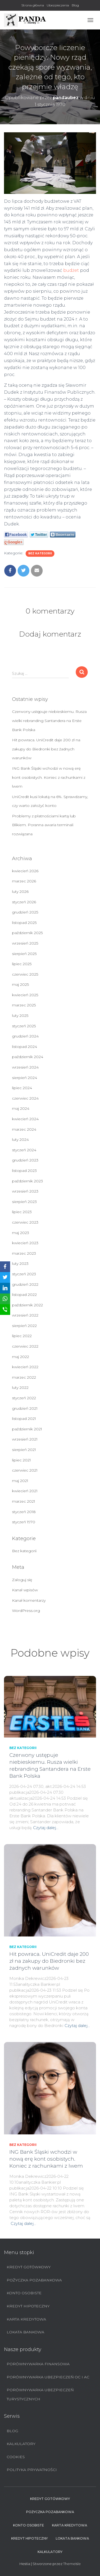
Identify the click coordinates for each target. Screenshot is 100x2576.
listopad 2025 (24, 922)
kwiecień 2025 (25, 994)
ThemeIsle (72, 2564)
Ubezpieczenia (58, 5)
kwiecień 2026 (25, 870)
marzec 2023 (24, 1253)
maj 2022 (20, 1356)
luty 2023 (20, 1263)
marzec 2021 (23, 1501)
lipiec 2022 (22, 1335)
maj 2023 (20, 1232)
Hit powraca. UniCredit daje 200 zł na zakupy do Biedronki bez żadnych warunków (46, 749)
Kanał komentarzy (29, 1600)
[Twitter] (5, 1277)
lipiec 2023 (22, 1211)
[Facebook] (5, 1266)
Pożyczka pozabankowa (34, 2280)
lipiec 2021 (21, 1460)
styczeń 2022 (24, 1398)
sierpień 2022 (24, 1325)
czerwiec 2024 (25, 1098)
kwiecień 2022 (25, 1366)
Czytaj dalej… (45, 1827)
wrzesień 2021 (25, 1439)
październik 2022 (27, 1305)
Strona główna (32, 5)
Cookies (16, 2456)
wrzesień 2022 (25, 1315)
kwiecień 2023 (25, 1242)
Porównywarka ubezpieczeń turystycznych (40, 2394)
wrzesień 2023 (25, 1191)
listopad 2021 (24, 1418)
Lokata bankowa (25, 2332)
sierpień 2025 (24, 953)
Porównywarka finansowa (38, 2363)
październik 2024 (27, 1056)
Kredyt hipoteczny (28, 2306)
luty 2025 (20, 1015)
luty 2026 (20, 891)
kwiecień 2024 (25, 1118)
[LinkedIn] (5, 1288)
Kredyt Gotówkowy (29, 2267)
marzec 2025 (24, 1005)
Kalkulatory (21, 2443)
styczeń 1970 (23, 1522)
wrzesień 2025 (25, 943)
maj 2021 (20, 1480)
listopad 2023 (24, 1170)
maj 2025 (20, 984)
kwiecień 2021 (25, 1490)
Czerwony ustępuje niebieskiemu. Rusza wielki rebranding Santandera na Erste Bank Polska (49, 720)
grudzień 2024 (25, 1036)
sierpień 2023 (24, 1201)
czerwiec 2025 (25, 974)
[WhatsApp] (5, 1298)
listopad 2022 (24, 1294)
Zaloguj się (22, 1579)
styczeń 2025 (24, 1026)
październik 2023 (27, 1181)
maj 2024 (20, 1108)
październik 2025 (27, 932)
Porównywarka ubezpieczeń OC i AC (48, 2377)
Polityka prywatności (32, 2469)
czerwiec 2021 (25, 1470)
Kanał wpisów (25, 1590)
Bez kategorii (40, 553)
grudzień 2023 (25, 1160)
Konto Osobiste (24, 2293)
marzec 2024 (24, 1129)
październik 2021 (27, 1429)
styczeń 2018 (24, 1511)
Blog (75, 5)
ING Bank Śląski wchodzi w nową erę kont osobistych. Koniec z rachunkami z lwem (48, 777)
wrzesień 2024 (25, 1067)
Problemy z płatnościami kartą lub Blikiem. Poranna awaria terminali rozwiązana (44, 825)
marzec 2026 (24, 881)
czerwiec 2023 (25, 1222)
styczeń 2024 (24, 1150)
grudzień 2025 (25, 912)
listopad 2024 (24, 1046)
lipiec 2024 (22, 1087)
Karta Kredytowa (26, 2319)
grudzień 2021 (25, 1408)
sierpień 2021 (24, 1449)
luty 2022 (20, 1387)
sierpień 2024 (24, 1077)
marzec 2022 (24, 1377)
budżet (71, 270)
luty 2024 (20, 1139)
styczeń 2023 (24, 1274)
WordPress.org (26, 1610)
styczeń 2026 (24, 902)
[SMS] (5, 1309)
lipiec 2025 (21, 963)
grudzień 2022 (25, 1284)
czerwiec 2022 (25, 1346)
